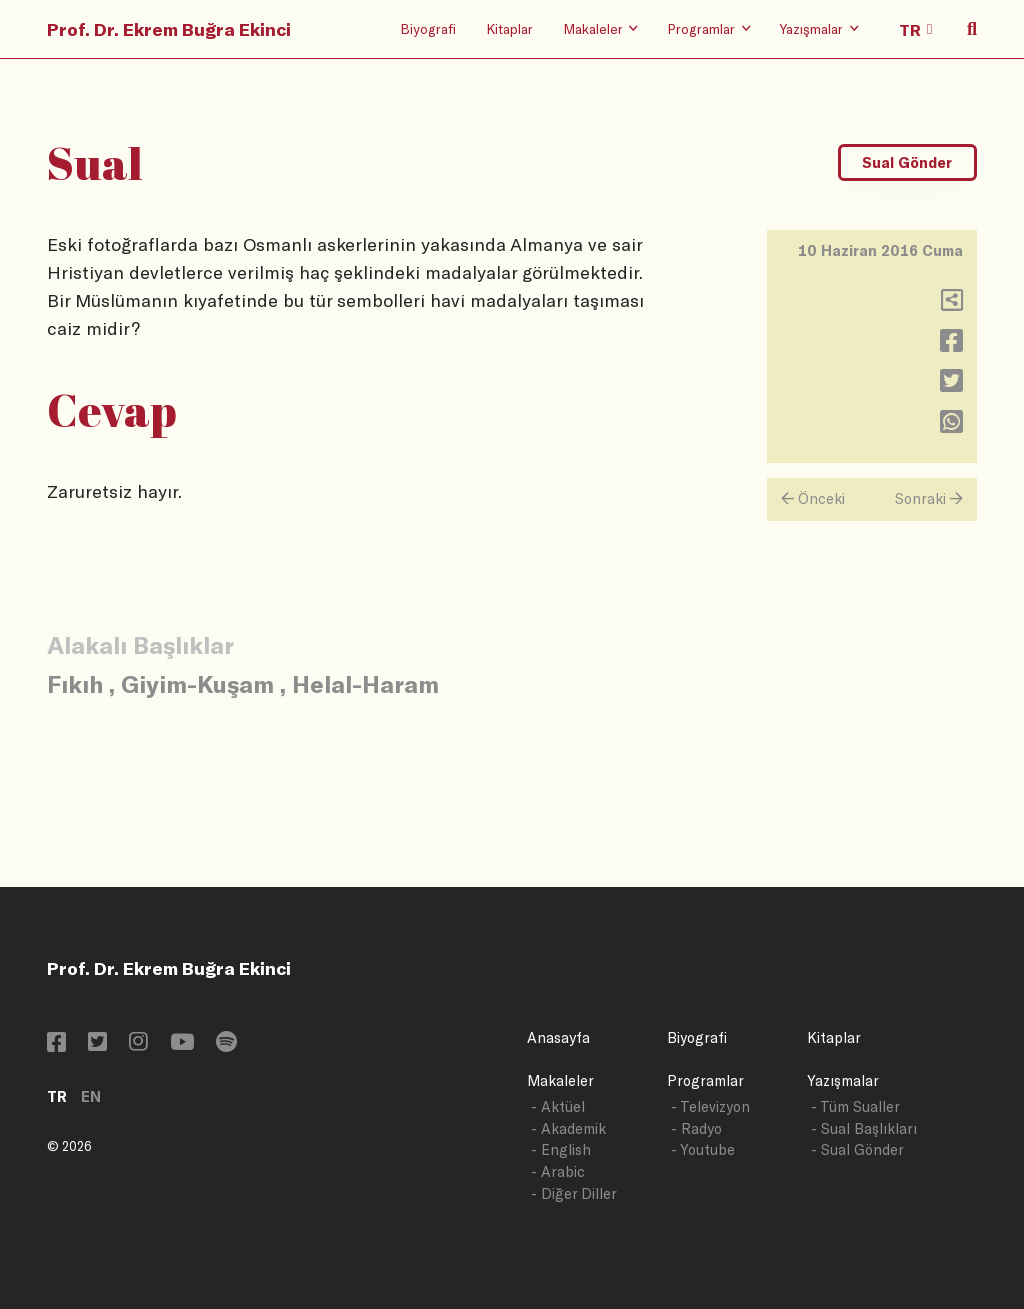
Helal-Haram (365, 683)
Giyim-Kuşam (197, 683)
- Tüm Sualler (855, 1106)
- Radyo (696, 1128)
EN (91, 1096)
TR (57, 1096)
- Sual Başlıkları (864, 1128)
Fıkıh (75, 683)
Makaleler (560, 1080)
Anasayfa (558, 1037)
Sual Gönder (907, 162)
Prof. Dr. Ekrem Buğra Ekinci (169, 29)
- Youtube (703, 1149)
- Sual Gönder (857, 1149)
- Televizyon (710, 1106)
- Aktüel (558, 1106)
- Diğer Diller (574, 1193)
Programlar (705, 1080)
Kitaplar (509, 28)
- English (561, 1149)
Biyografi (428, 28)
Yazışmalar (843, 1080)
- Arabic (558, 1171)
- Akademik (568, 1128)
